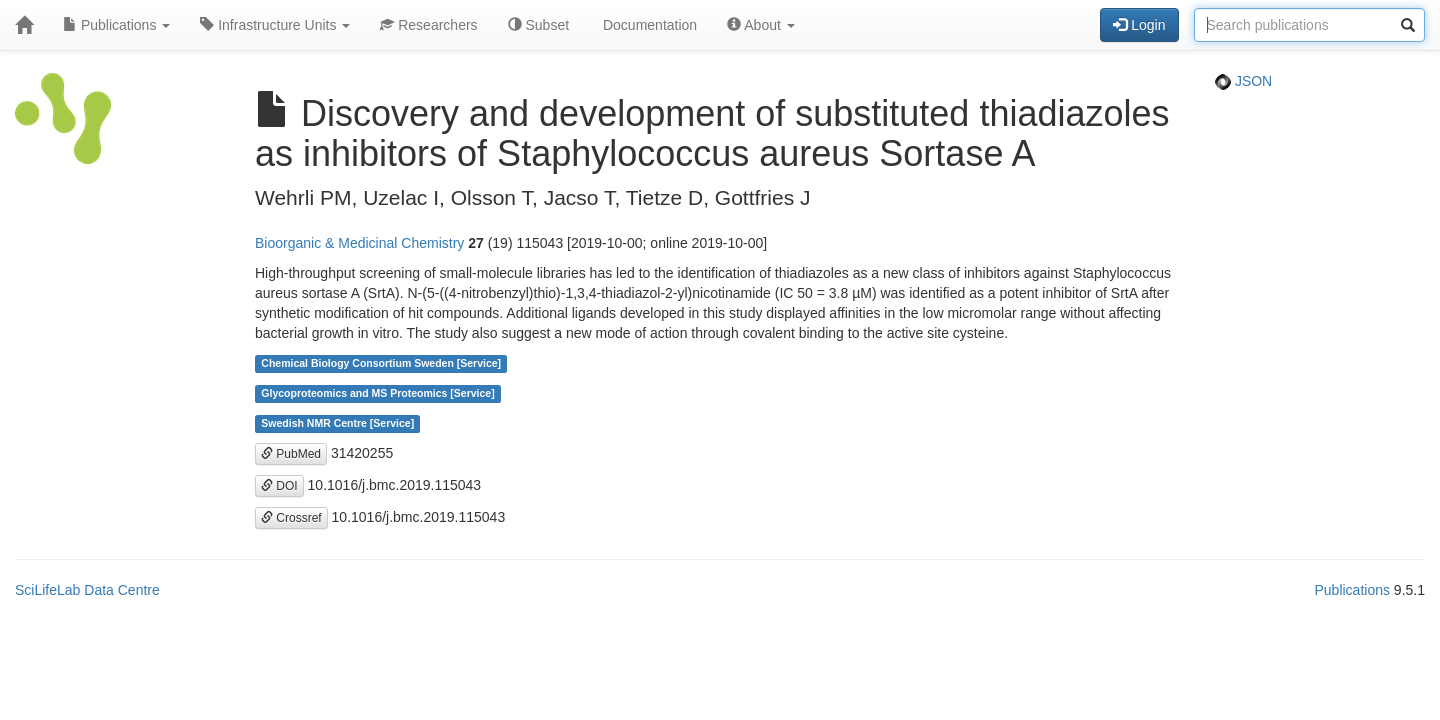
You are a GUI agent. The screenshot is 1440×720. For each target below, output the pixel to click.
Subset (538, 25)
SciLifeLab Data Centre (87, 590)
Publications (116, 25)
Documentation (648, 25)
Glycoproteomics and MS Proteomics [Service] (377, 394)
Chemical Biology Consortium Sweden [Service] (381, 364)
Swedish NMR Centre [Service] (337, 424)
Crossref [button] (291, 518)
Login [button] (1139, 25)
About (761, 25)
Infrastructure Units (275, 25)
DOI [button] (279, 486)
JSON (1243, 81)
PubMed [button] (291, 454)
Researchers (428, 25)
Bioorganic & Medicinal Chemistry (359, 243)
